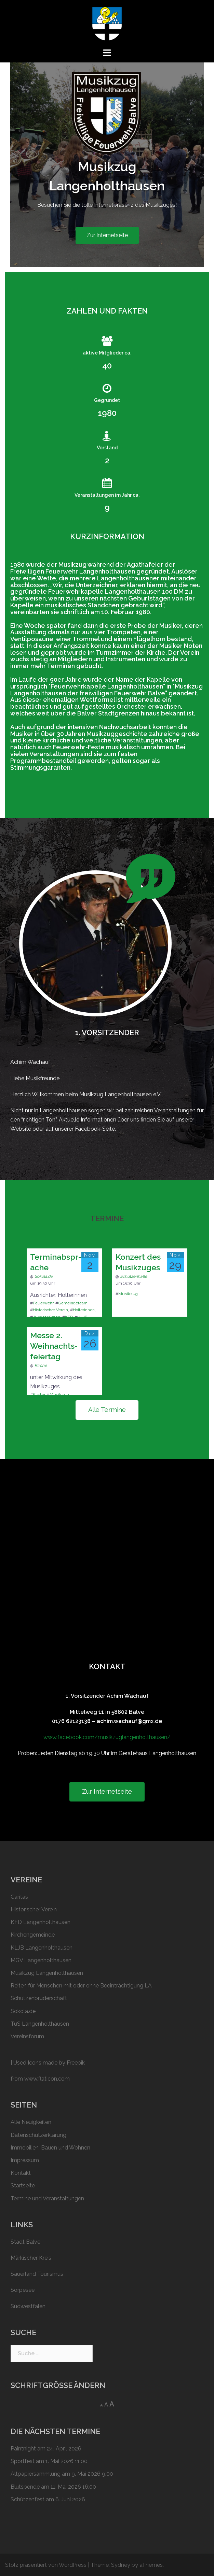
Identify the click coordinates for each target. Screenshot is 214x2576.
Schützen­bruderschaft (39, 1998)
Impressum (25, 2160)
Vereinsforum (27, 2036)
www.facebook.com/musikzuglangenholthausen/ (107, 1737)
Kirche (41, 1365)
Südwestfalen (28, 2306)
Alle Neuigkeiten (31, 2122)
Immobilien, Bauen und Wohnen (50, 2147)
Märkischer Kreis (31, 2258)
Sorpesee (23, 2290)
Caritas (19, 1897)
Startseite (23, 2185)
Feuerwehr (43, 1303)
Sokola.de (44, 1276)
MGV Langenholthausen (41, 1960)
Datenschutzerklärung (38, 2135)
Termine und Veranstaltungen (47, 2198)
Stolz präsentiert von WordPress (45, 2565)
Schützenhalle (133, 1276)
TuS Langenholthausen (40, 2024)
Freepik (76, 2062)
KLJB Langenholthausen (41, 1947)
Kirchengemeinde (33, 1934)
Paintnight (23, 2448)
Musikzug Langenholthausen (47, 1973)
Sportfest (23, 2461)
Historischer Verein (50, 1309)
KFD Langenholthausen (40, 1922)
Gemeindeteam (73, 1303)
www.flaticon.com (47, 2078)
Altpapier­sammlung (36, 2474)
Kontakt (21, 2173)
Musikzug (128, 1293)
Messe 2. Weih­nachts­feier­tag (54, 1346)
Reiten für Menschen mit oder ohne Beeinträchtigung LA (81, 1985)
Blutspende (25, 2487)
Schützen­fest (27, 2499)
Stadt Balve (25, 2242)
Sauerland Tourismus (37, 2274)
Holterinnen (84, 1309)
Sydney (120, 2565)
